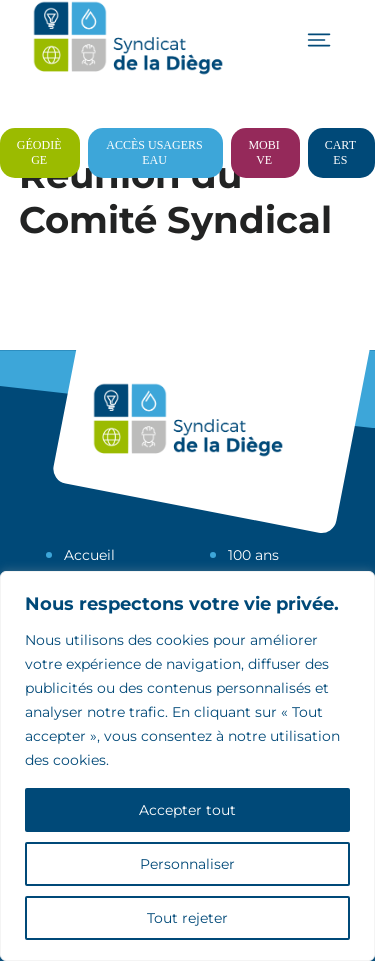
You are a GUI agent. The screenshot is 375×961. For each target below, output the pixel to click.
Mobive (263, 152)
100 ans (253, 555)
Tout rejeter (187, 918)
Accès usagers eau (154, 152)
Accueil (89, 555)
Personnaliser (187, 864)
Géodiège (39, 152)
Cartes (340, 152)
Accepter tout (187, 810)
